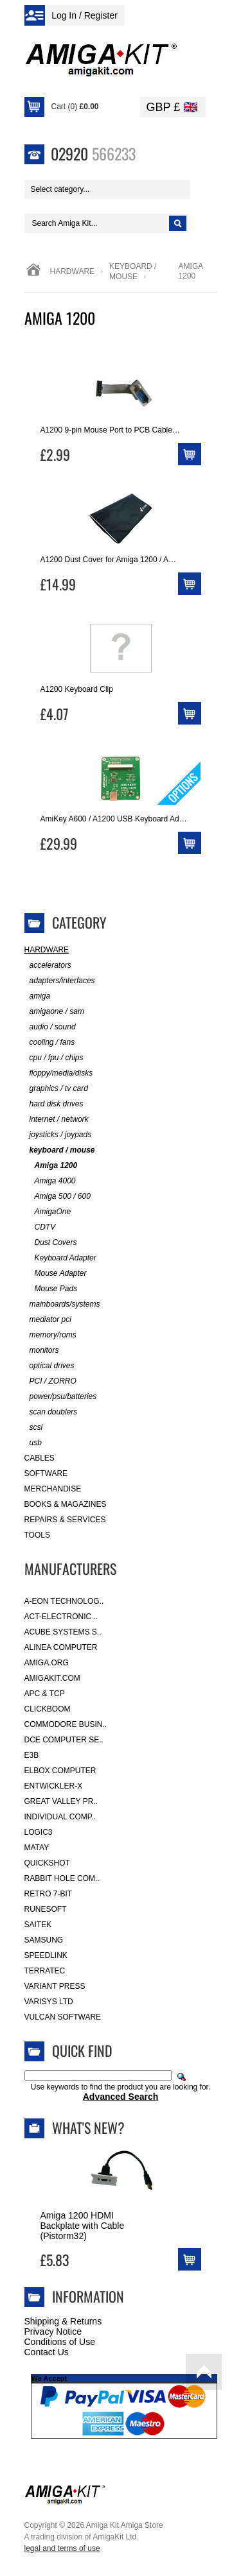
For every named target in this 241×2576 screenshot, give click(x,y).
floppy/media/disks (58, 1073)
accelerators (47, 965)
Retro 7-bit (48, 1893)
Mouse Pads (51, 1289)
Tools (37, 1535)
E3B (31, 1755)
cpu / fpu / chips (54, 1057)
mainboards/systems (62, 1304)
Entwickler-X (53, 1786)
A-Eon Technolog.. (64, 1601)
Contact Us (46, 2352)
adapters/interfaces (59, 980)
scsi (33, 1427)
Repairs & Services (65, 1519)
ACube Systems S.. (63, 1631)
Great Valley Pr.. (61, 1801)
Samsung (44, 1940)
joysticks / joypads (58, 1134)
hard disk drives (54, 1104)
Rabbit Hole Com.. (62, 1878)
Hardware (72, 271)
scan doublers (51, 1412)
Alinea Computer (61, 1647)
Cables (39, 1458)
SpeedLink (45, 1955)
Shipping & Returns (63, 2321)
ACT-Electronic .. (61, 1616)
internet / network (56, 1119)
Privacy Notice (53, 2331)
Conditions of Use (60, 2342)
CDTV (40, 1227)
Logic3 (38, 1832)
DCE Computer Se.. (63, 1739)
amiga (37, 996)
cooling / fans (49, 1042)
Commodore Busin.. (65, 1724)
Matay (36, 1847)
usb (33, 1443)
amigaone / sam (54, 1011)
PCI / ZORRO (50, 1381)
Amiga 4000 (50, 1181)
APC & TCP (44, 1693)
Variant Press (54, 1986)
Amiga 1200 (51, 1165)
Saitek (38, 1924)
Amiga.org (46, 1662)
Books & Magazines (65, 1504)
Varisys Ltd (48, 2001)
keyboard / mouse (59, 1150)
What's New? (88, 2127)
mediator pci (47, 1319)
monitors (41, 1350)
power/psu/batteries (60, 1396)
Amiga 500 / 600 (57, 1196)
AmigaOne (47, 1211)
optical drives (49, 1366)
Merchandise (53, 1488)
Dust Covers (50, 1242)
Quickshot (47, 1863)
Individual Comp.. (60, 1816)
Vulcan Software (63, 2017)
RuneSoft (45, 1909)
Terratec (45, 1970)
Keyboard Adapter (60, 1258)
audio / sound (50, 1027)
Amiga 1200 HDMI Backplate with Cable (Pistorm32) (82, 2225)
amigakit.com (52, 1678)
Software (46, 1473)
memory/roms (50, 1335)
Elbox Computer (60, 1770)
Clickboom (47, 1708)
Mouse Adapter (55, 1273)
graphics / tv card (56, 1088)
